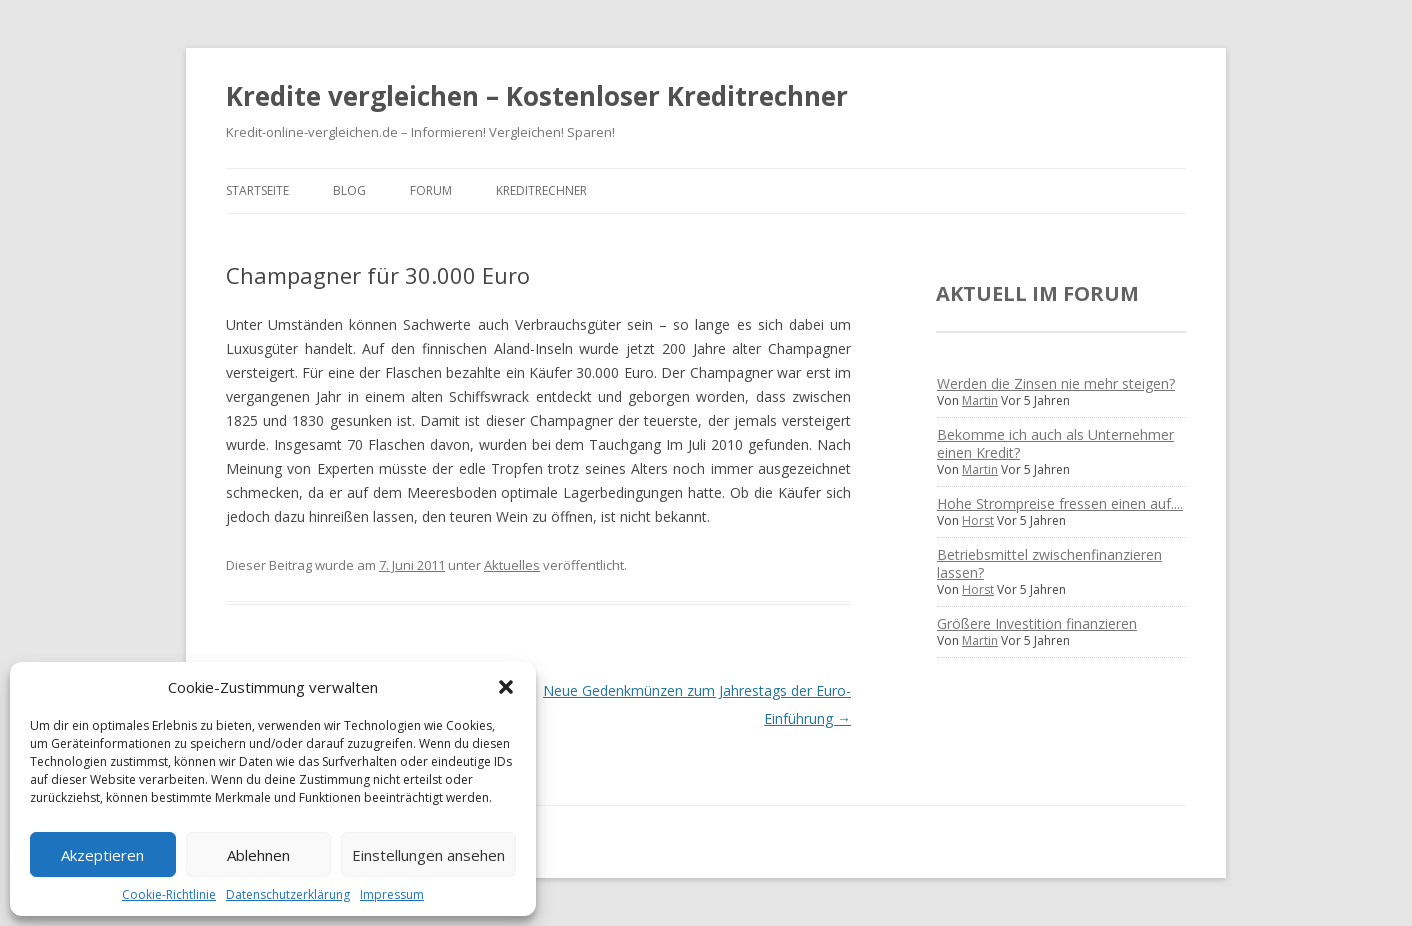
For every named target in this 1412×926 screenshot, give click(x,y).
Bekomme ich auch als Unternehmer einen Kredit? (1055, 443)
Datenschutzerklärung (288, 894)
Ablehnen (258, 855)
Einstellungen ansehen (428, 855)
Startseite (257, 190)
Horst (978, 520)
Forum (431, 190)
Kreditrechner (541, 190)
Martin (980, 400)
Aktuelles (512, 565)
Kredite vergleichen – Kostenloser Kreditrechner (537, 96)
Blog (349, 190)
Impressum (392, 894)
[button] (506, 687)
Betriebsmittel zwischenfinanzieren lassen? (1049, 563)
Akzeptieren (102, 855)
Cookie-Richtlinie (169, 894)
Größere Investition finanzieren (1037, 623)
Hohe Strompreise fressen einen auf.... (1060, 503)
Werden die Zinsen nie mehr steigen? (1056, 383)
